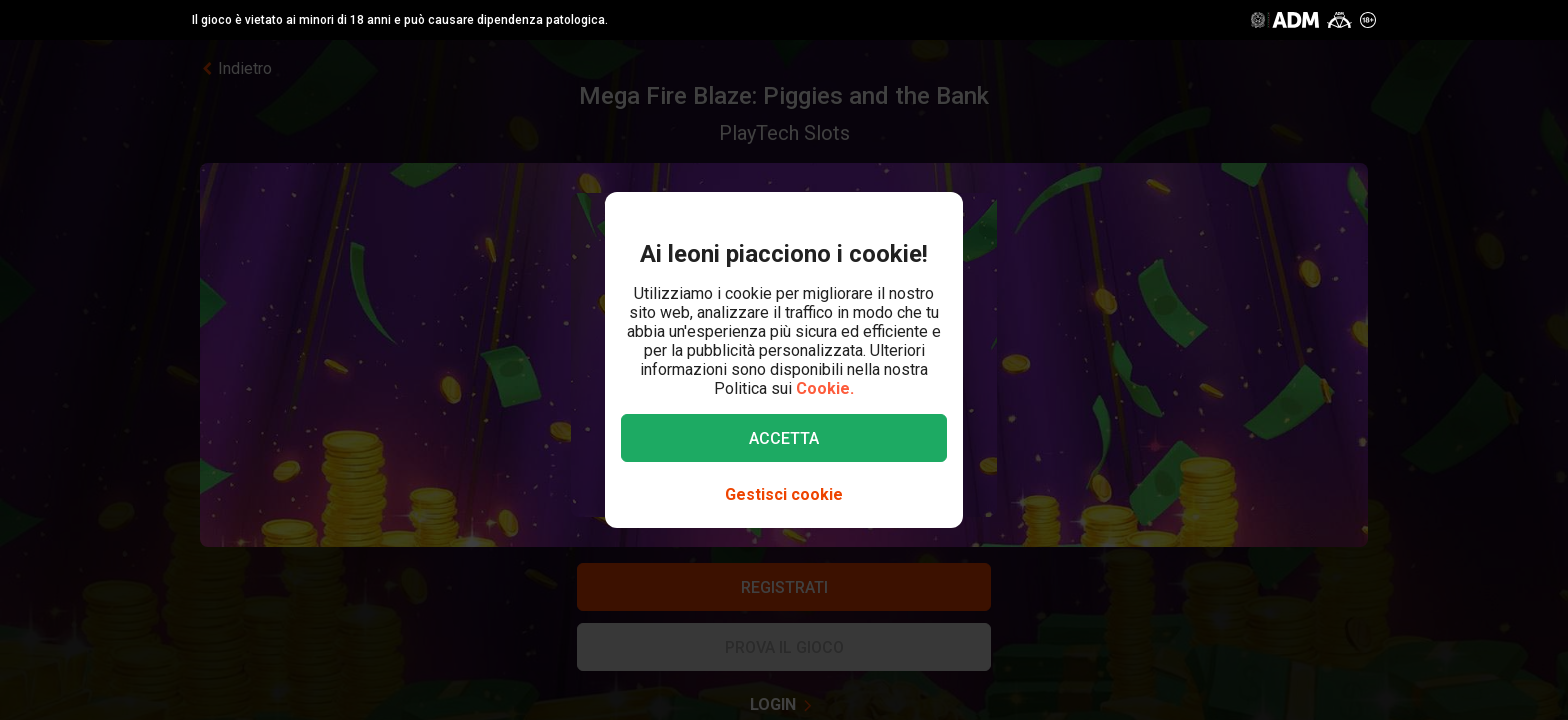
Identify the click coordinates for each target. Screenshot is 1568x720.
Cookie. (825, 388)
